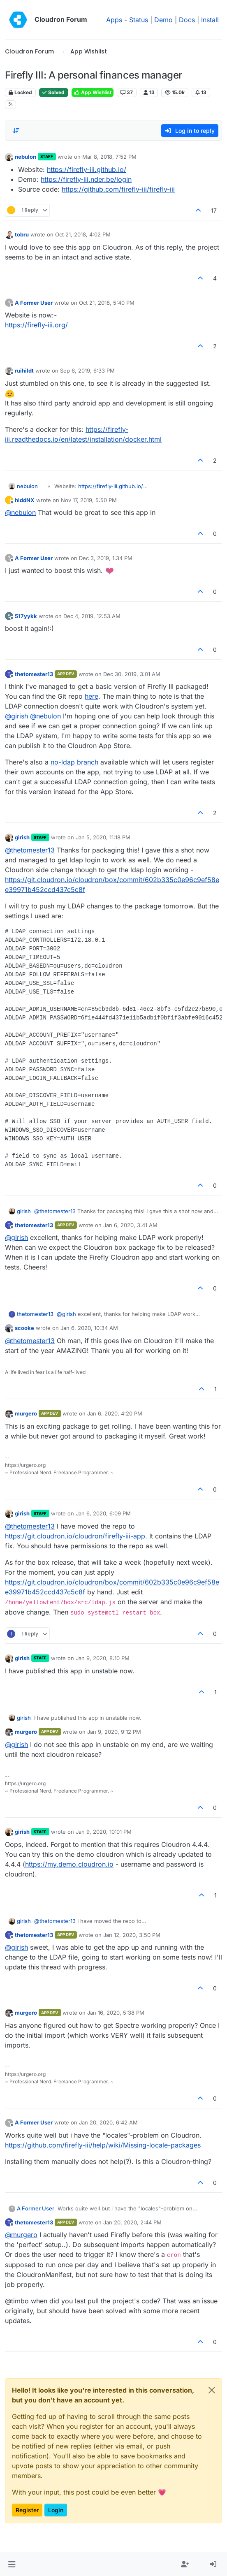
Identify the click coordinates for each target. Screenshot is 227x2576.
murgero (26, 1413)
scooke (24, 1328)
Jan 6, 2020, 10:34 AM (89, 1328)
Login (55, 2510)
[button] (11, 2564)
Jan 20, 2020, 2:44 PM (132, 2222)
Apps (114, 20)
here (91, 696)
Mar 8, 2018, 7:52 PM (109, 156)
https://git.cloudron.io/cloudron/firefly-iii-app (75, 1536)
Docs (187, 20)
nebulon (25, 156)
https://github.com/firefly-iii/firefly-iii (118, 189)
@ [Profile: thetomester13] (30, 850)
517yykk (26, 616)
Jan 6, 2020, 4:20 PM (114, 1413)
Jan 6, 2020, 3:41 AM (130, 1225)
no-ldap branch (74, 762)
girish (22, 837)
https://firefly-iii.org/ (36, 325)
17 (214, 210)
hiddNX (25, 500)
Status (138, 20)
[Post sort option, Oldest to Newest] (16, 131)
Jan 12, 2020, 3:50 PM (131, 1935)
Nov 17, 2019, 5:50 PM (89, 500)
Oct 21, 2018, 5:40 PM (106, 302)
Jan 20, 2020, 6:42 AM (108, 2122)
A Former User (34, 302)
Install (210, 20)
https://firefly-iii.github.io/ (86, 169)
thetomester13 (34, 674)
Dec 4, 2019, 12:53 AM (91, 616)
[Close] (212, 2390)
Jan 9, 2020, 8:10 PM (103, 1658)
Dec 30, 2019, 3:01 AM (131, 674)
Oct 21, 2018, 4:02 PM (83, 234)
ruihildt (24, 370)
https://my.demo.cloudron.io (69, 1864)
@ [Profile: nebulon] (20, 512)
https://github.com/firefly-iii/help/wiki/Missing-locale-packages (103, 2145)
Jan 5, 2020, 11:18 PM (103, 837)
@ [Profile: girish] (16, 716)
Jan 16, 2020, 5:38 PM (115, 2012)
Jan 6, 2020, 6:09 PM (103, 1513)
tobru (22, 234)
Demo (163, 20)
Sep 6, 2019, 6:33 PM (87, 370)
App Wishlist (92, 92)
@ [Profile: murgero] (21, 2235)
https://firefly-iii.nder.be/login (86, 179)
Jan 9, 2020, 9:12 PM (114, 1731)
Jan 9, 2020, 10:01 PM (104, 1831)
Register (27, 2510)
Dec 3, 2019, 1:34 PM (105, 558)
